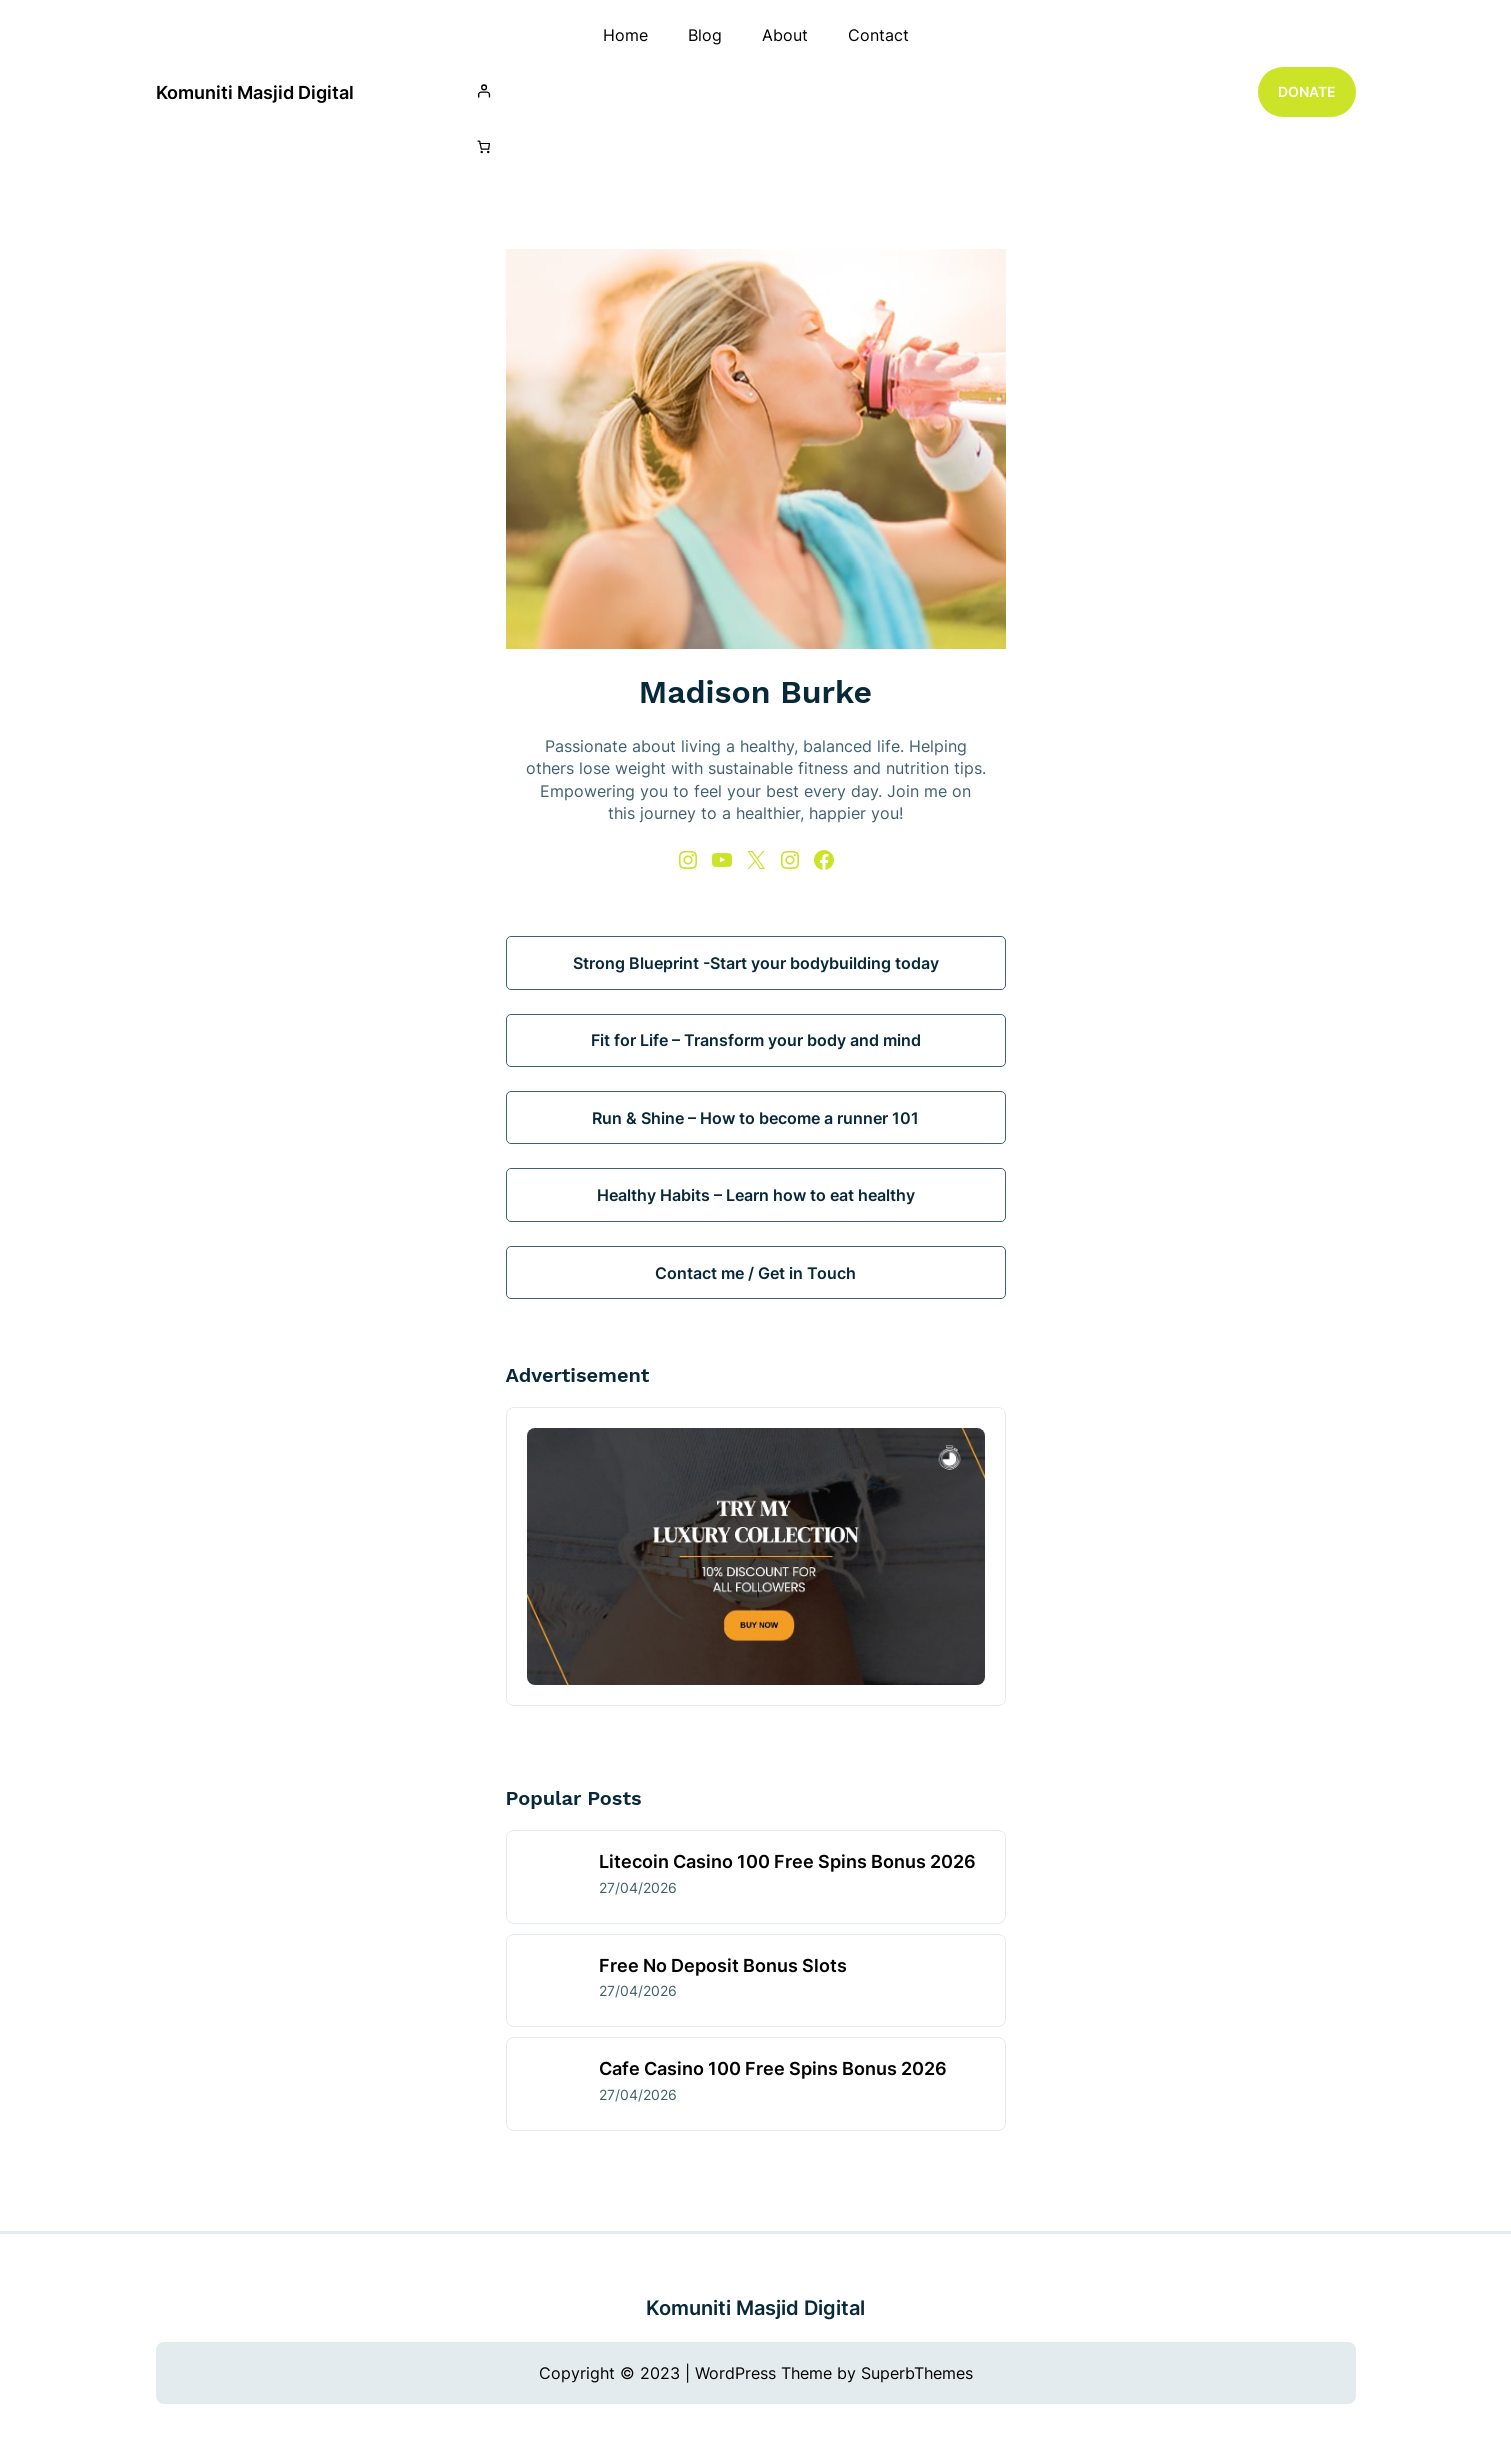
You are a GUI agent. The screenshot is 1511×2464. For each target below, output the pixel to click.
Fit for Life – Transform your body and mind (756, 1040)
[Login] (756, 90)
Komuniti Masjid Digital (255, 92)
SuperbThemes (917, 2373)
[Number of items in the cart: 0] (484, 147)
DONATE (1307, 91)
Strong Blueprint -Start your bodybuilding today (756, 963)
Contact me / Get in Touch (755, 1273)
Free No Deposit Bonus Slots (723, 1965)
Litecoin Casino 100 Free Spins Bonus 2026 (787, 1861)
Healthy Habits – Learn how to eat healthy (756, 1195)
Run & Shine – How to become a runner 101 (755, 1118)
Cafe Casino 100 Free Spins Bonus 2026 (773, 2068)
